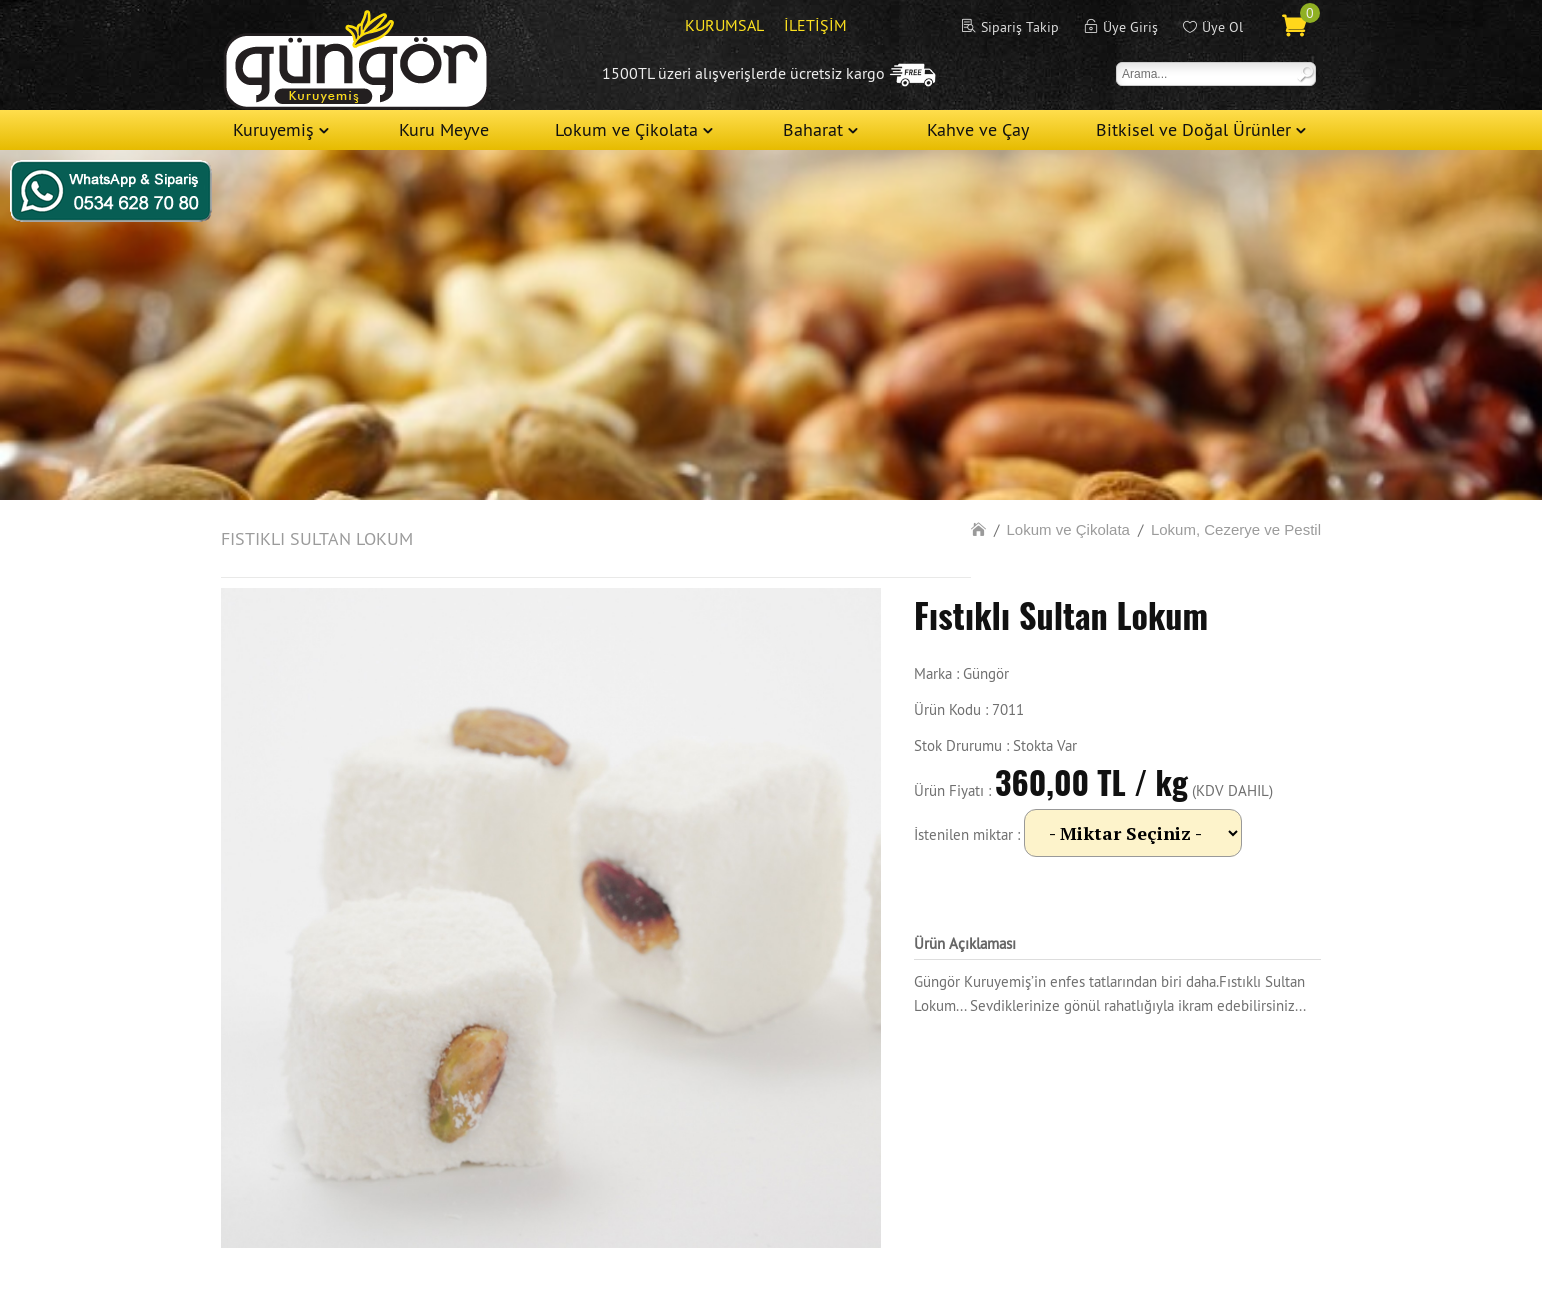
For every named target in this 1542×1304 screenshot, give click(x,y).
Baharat (813, 129)
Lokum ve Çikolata (626, 129)
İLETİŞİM (815, 25)
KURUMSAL (724, 25)
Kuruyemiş (273, 129)
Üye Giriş (1130, 27)
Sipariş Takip (1020, 27)
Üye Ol (1222, 27)
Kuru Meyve (444, 129)
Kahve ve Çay (978, 129)
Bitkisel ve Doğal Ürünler (1193, 129)
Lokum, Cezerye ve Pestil (1236, 529)
